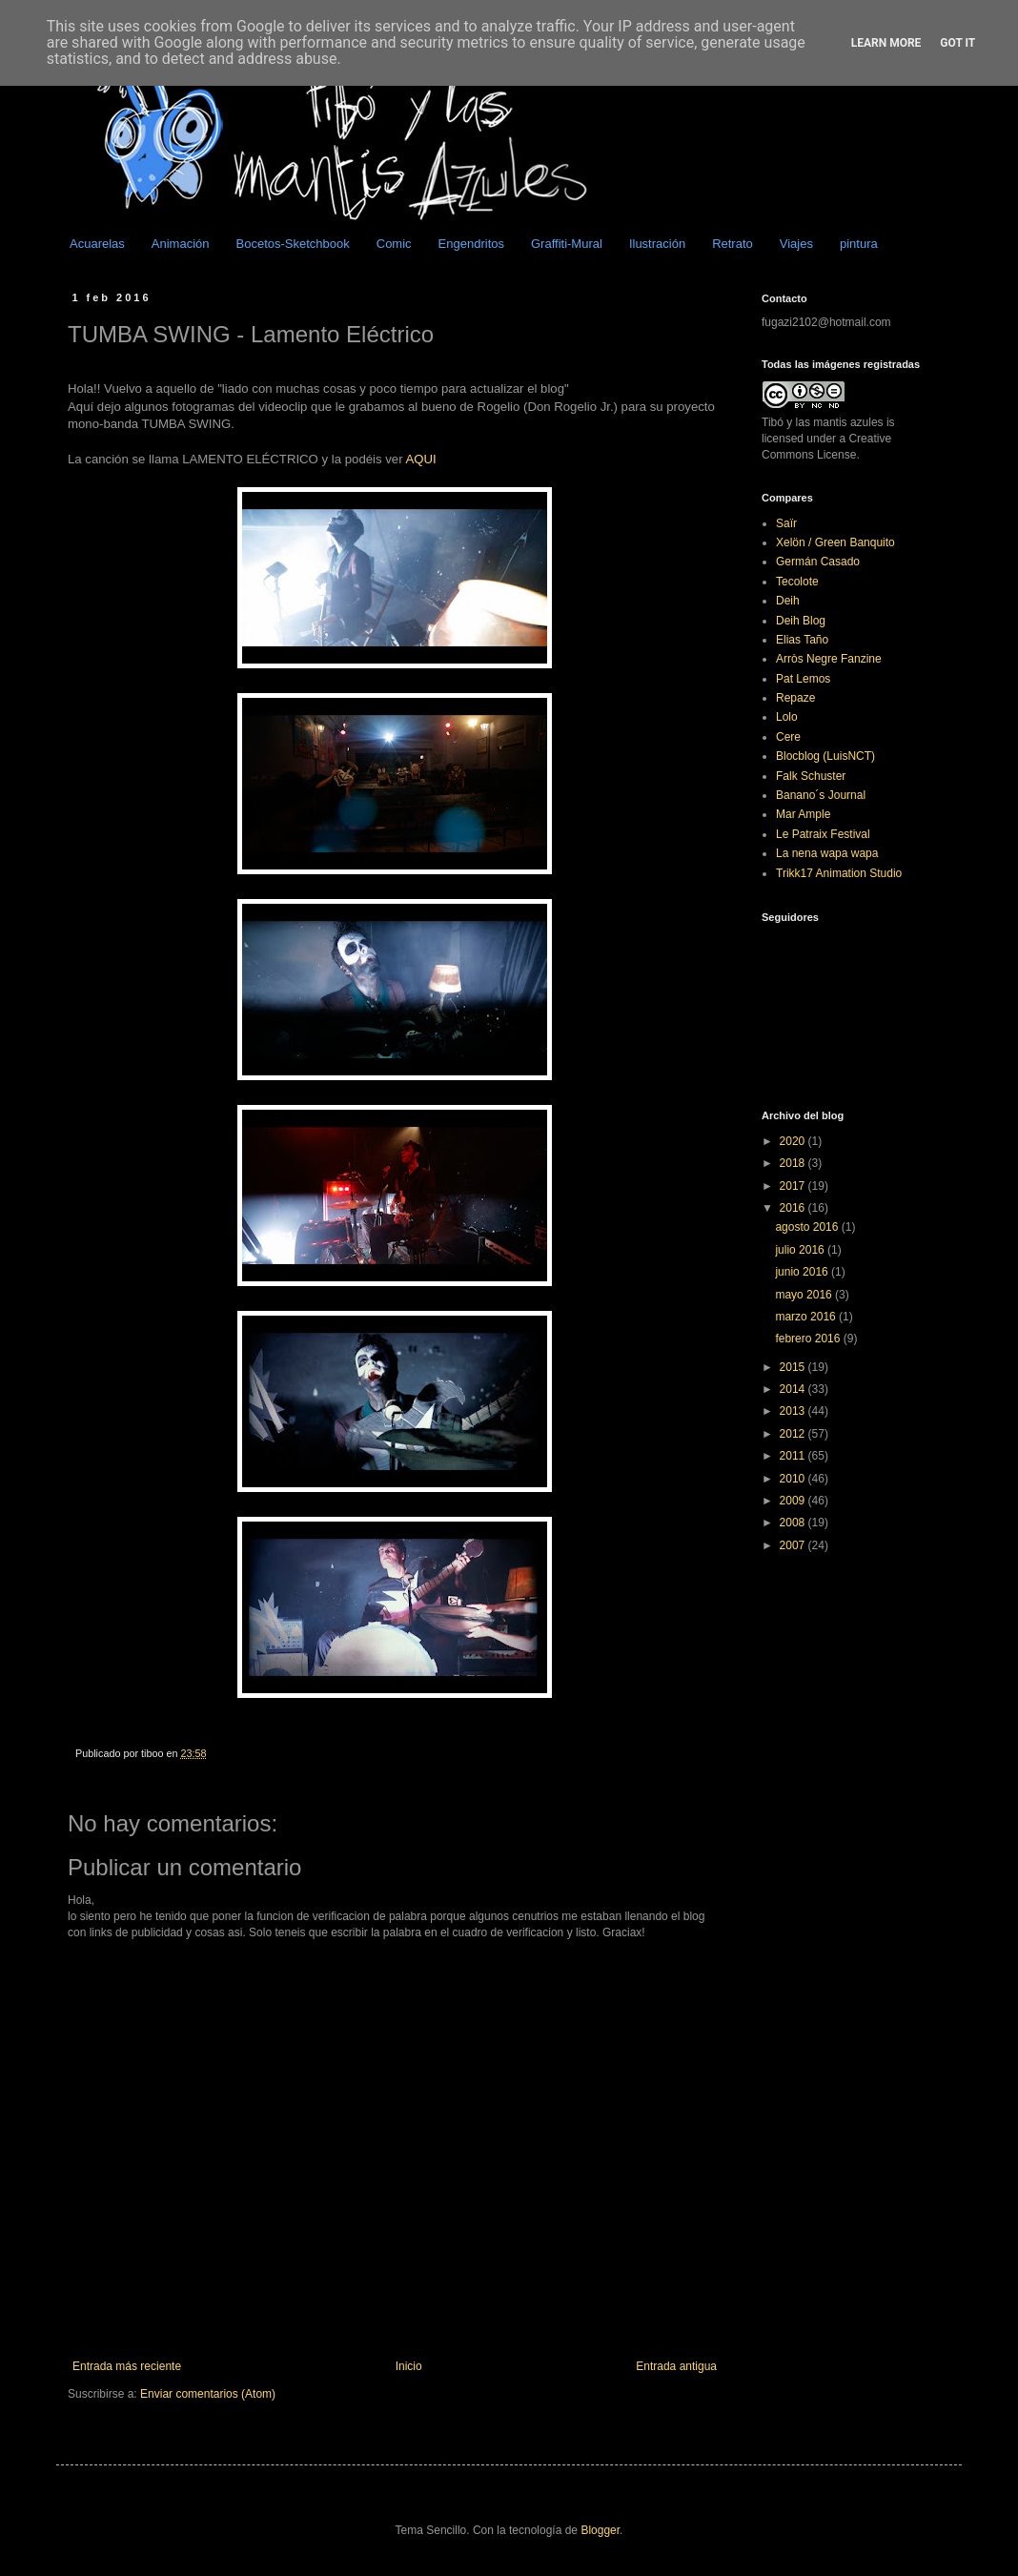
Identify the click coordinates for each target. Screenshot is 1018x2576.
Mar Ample (803, 814)
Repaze (795, 698)
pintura (859, 243)
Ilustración (657, 243)
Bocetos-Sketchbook (293, 243)
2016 (794, 1208)
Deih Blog (800, 620)
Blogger (600, 2530)
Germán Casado (818, 561)
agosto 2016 (808, 1227)
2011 (794, 1455)
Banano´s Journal (820, 795)
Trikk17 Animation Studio (839, 873)
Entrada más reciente (126, 2366)
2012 (794, 1434)
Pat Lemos (803, 678)
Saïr (786, 523)
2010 (794, 1478)
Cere (788, 737)
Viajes (796, 243)
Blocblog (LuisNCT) (825, 756)
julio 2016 (801, 1250)
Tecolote (797, 581)
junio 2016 (803, 1271)
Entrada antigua (676, 2366)
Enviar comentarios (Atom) (207, 2394)
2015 (794, 1367)
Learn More (886, 43)
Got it (957, 43)
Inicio (409, 2366)
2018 (794, 1163)
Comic (394, 243)
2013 (794, 1411)
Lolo (787, 717)
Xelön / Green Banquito (835, 542)
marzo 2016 (807, 1316)
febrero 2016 (809, 1338)
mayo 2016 (805, 1294)
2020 (794, 1141)
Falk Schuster (810, 776)
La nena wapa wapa (827, 853)
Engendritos (471, 243)
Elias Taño (802, 639)
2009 (794, 1500)
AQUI (421, 459)
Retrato (732, 243)
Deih (788, 600)
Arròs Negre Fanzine (829, 658)
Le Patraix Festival (823, 834)
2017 (794, 1186)
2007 (794, 1545)
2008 (794, 1522)
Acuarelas (97, 243)
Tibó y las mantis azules (823, 422)
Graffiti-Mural (566, 243)
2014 (794, 1389)
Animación (181, 243)
